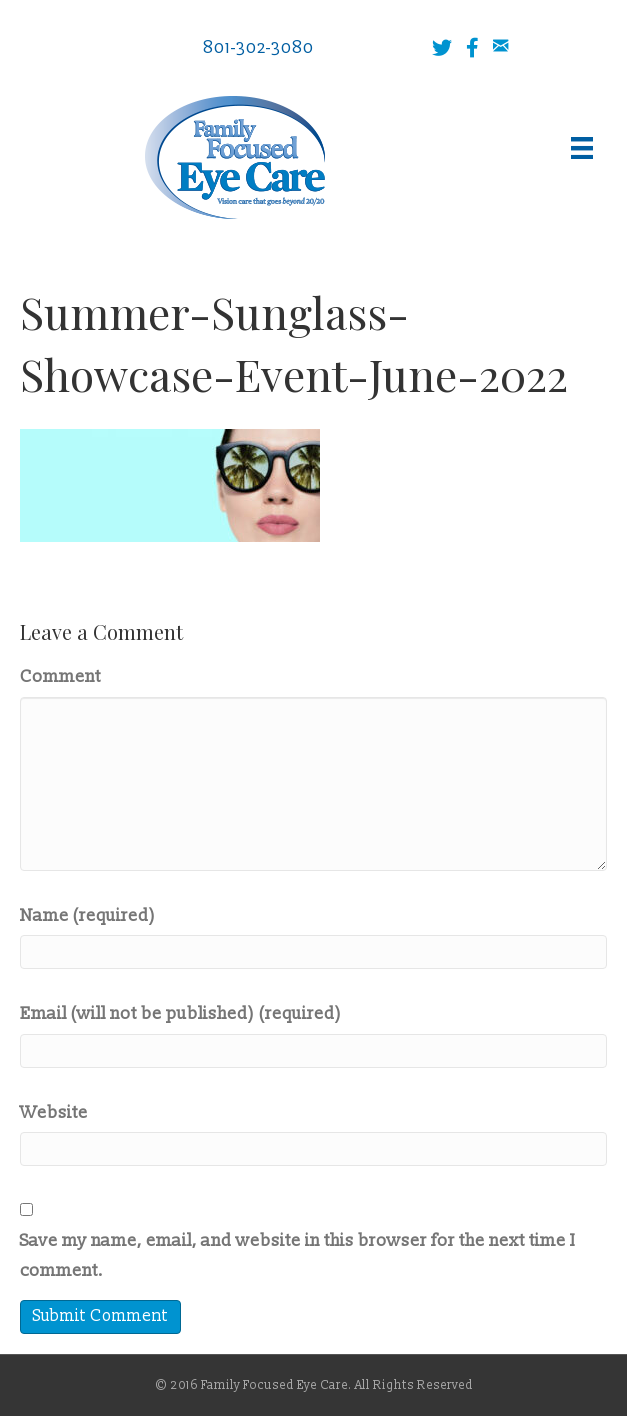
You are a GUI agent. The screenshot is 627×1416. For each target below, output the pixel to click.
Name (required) (88, 915)
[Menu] (582, 148)
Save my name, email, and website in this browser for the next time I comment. (297, 1255)
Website (54, 1112)
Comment (60, 676)
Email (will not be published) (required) (181, 1013)
